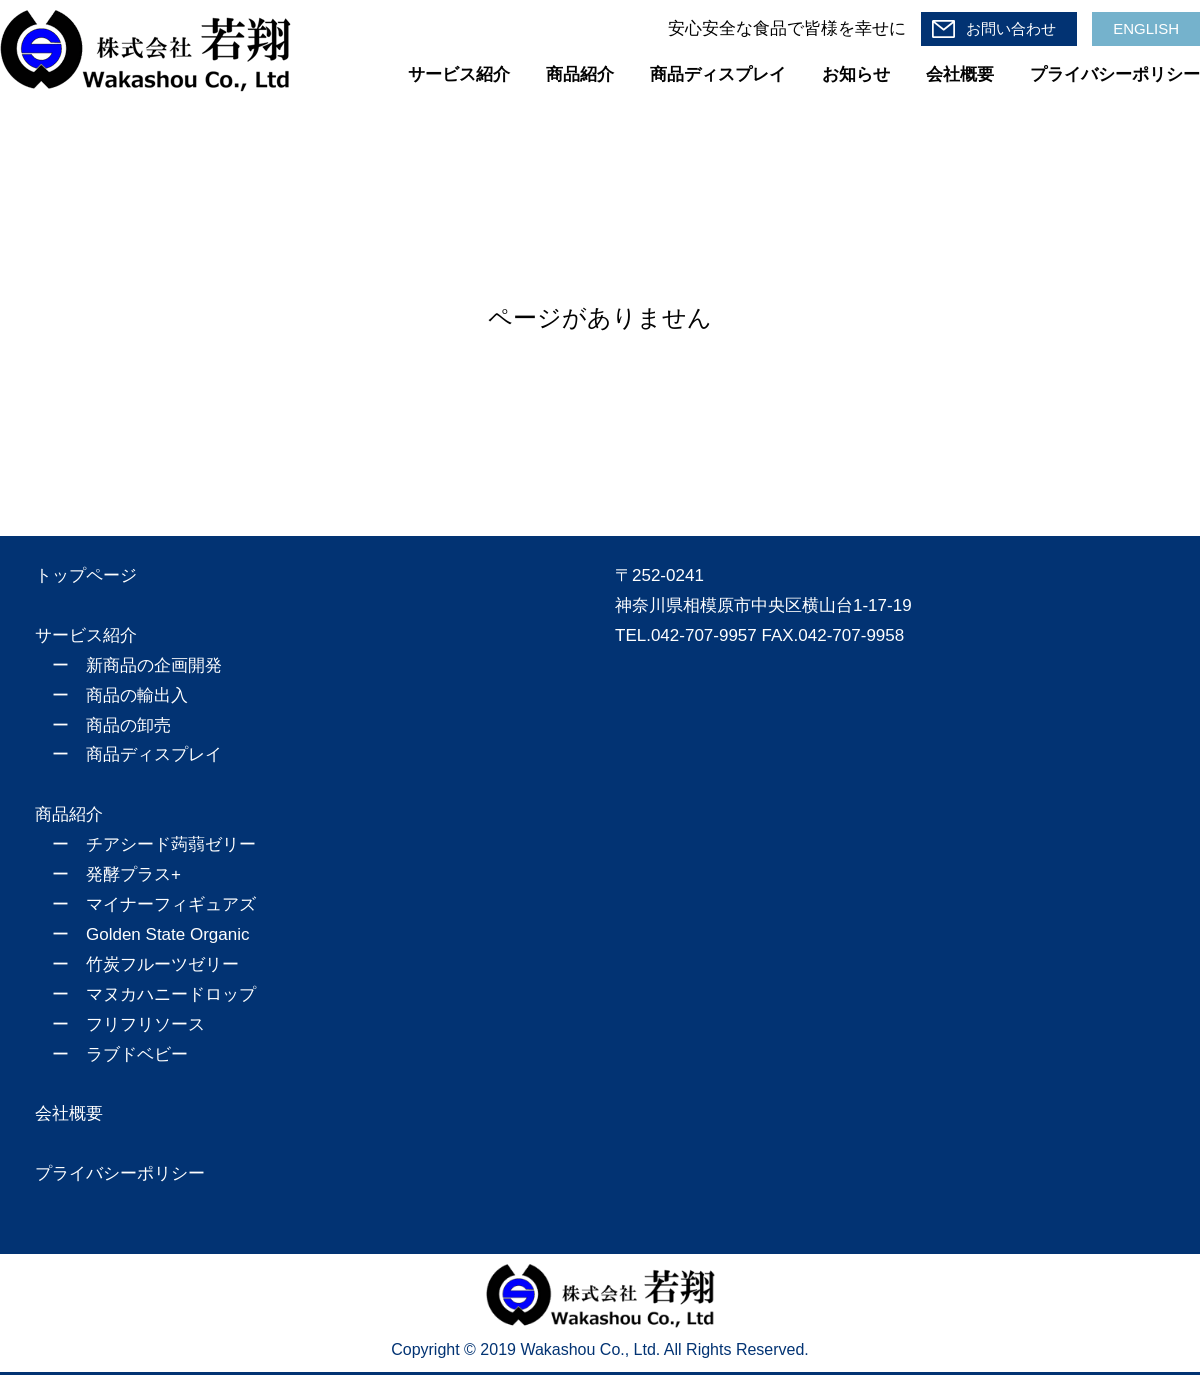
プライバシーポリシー (1115, 74)
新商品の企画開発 (154, 665)
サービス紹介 (459, 74)
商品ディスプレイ (718, 74)
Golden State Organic (167, 934)
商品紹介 (580, 74)
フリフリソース (145, 1024)
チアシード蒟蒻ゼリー (171, 844)
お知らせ (856, 74)
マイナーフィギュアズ (171, 904)
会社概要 (960, 74)
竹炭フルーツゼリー (162, 964)
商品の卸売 (128, 725)
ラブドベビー (137, 1054)
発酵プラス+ (133, 874)
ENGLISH (1146, 28)
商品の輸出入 (137, 695)
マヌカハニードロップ (171, 994)
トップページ (86, 575)
